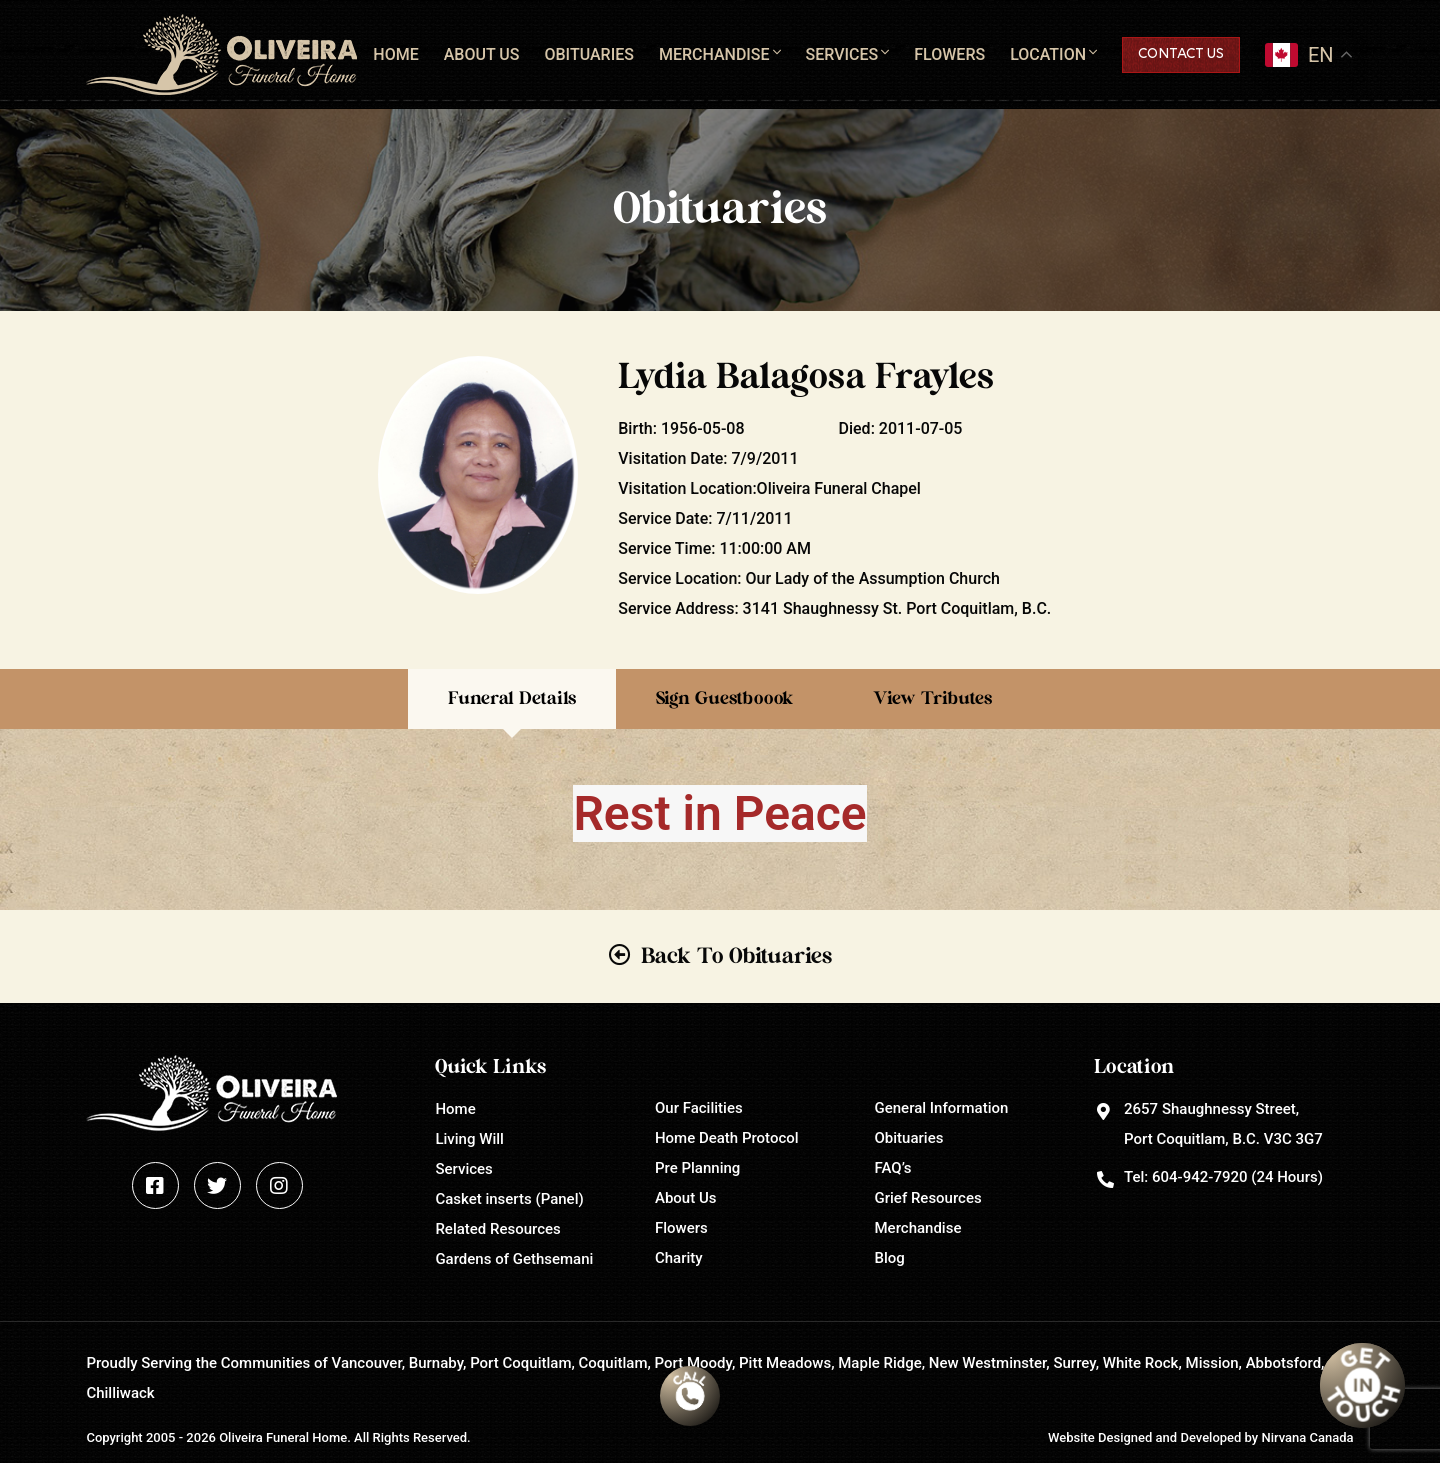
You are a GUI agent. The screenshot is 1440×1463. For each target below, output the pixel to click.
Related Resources (497, 1229)
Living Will (469, 1139)
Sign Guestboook (724, 699)
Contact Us (1181, 54)
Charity (679, 1258)
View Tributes (932, 699)
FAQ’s (893, 1168)
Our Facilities (699, 1108)
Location (1048, 54)
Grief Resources (928, 1198)
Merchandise (714, 54)
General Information (942, 1108)
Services (842, 54)
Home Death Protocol (727, 1138)
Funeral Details (512, 699)
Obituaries (588, 54)
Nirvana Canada (1307, 1437)
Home (395, 54)
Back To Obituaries (736, 956)
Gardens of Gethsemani (514, 1259)
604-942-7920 (1199, 1177)
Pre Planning (697, 1168)
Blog (890, 1258)
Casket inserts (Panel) (509, 1199)
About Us (482, 54)
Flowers (949, 54)
